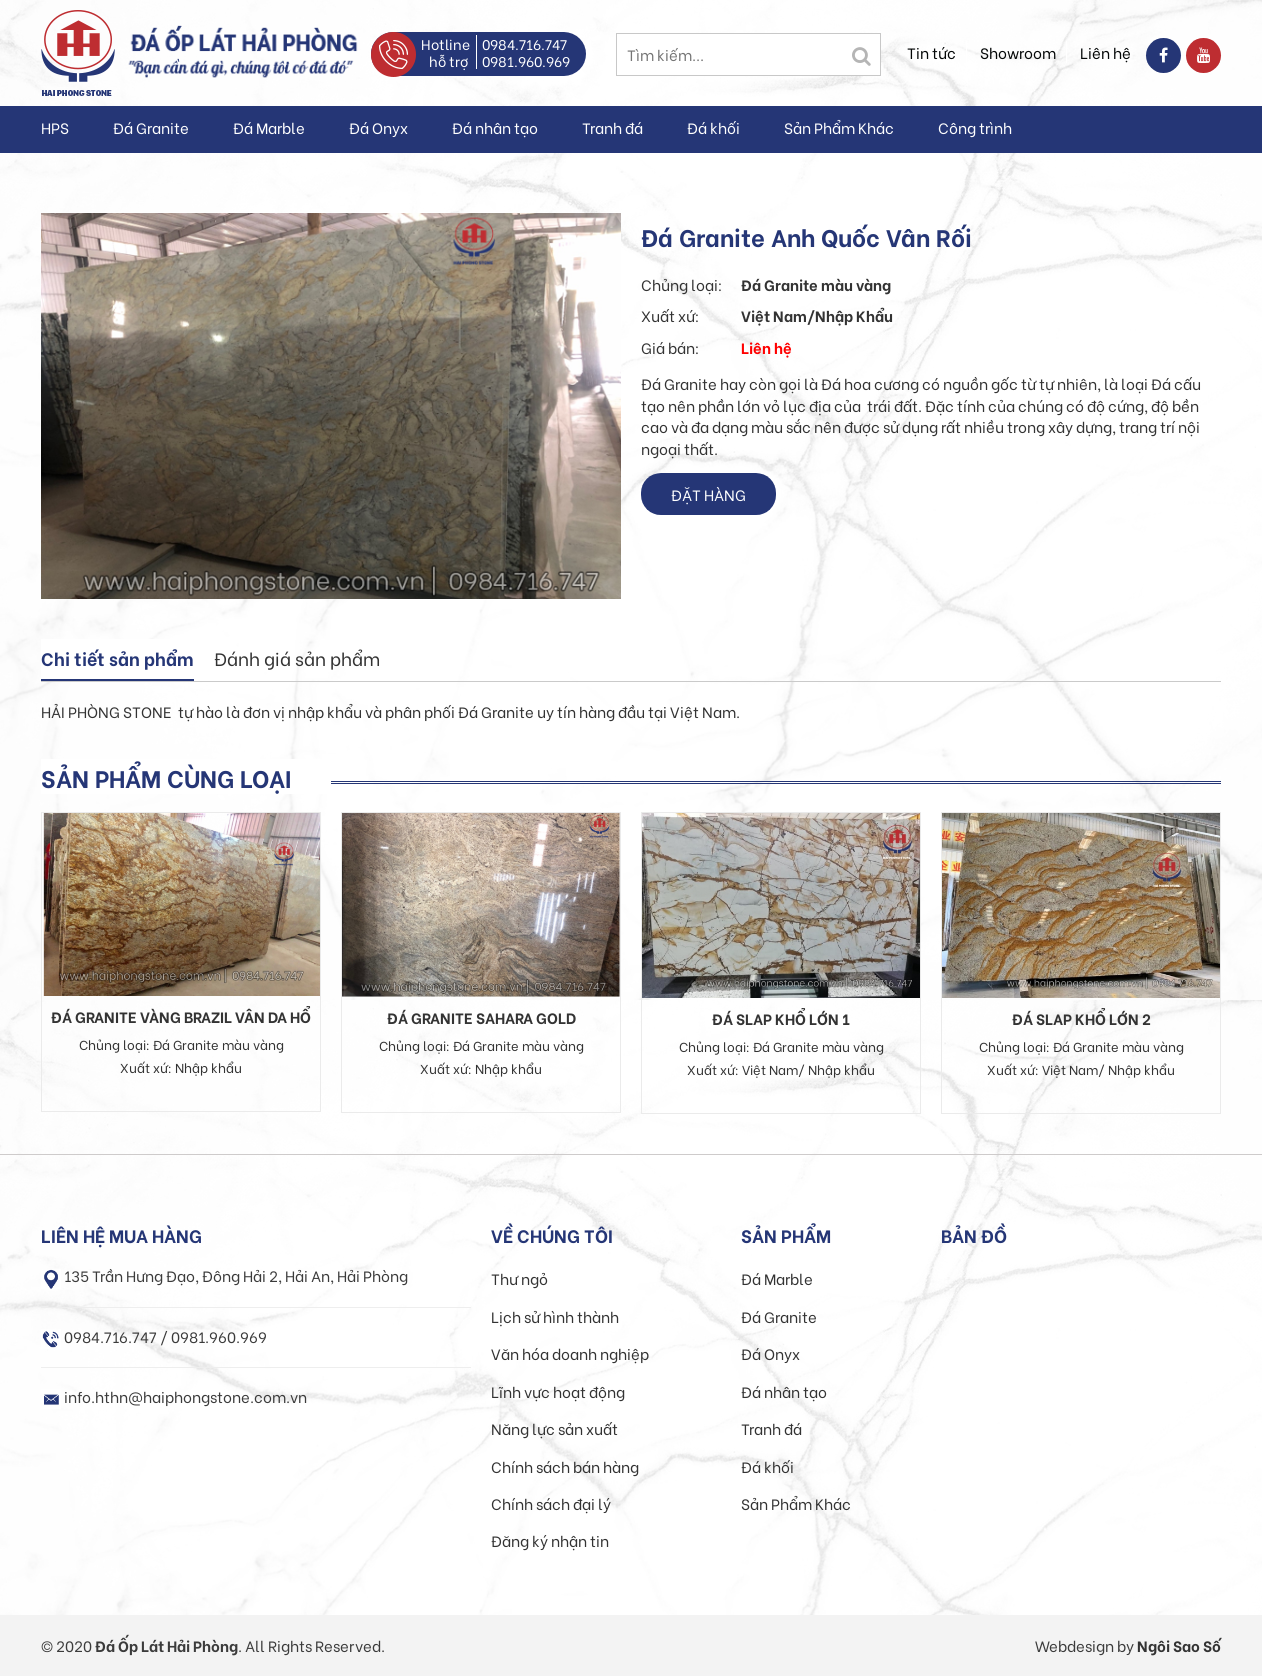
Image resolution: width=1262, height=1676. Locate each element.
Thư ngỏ (519, 1278)
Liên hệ (1105, 52)
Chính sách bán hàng (565, 1466)
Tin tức (931, 52)
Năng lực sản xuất (554, 1428)
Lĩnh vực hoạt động (558, 1391)
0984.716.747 (524, 43)
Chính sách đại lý (551, 1503)
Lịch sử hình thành (555, 1316)
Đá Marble (269, 127)
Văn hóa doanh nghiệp (570, 1353)
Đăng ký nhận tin (550, 1540)
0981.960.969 (526, 60)
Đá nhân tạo (495, 127)
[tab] (117, 660)
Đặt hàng (708, 494)
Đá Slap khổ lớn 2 (1081, 1018)
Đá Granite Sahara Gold (481, 1017)
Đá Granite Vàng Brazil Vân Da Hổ (181, 1016)
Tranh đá (612, 127)
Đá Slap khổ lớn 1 (781, 1018)
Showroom (1018, 52)
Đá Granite (151, 127)
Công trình (975, 127)
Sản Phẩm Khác (839, 127)
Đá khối (713, 127)
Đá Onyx (378, 127)
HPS (55, 127)
